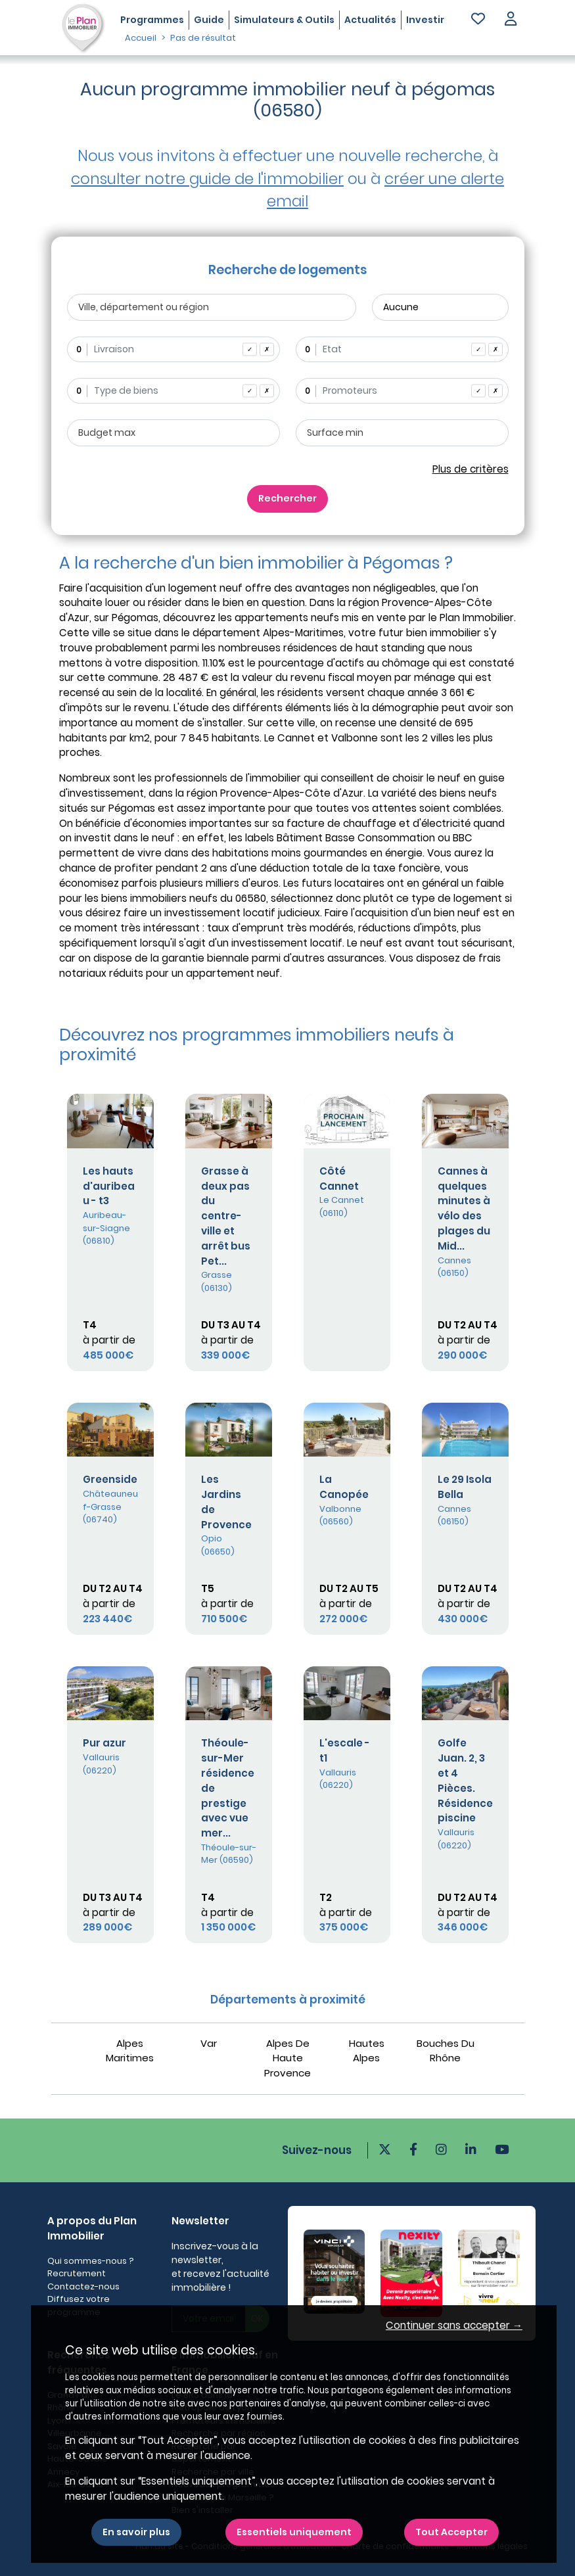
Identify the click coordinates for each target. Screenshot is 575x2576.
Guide (209, 19)
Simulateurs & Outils (284, 19)
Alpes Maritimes (130, 2050)
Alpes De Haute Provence (287, 2058)
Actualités (370, 19)
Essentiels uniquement (294, 2532)
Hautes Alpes (366, 2050)
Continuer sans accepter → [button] (454, 2325)
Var (208, 2043)
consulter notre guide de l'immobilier (207, 178)
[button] (511, 20)
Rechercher (287, 498)
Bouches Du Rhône (445, 2050)
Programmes (152, 19)
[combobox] (173, 349)
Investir (425, 19)
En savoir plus (136, 2532)
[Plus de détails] (110, 1121)
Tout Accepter (451, 2532)
